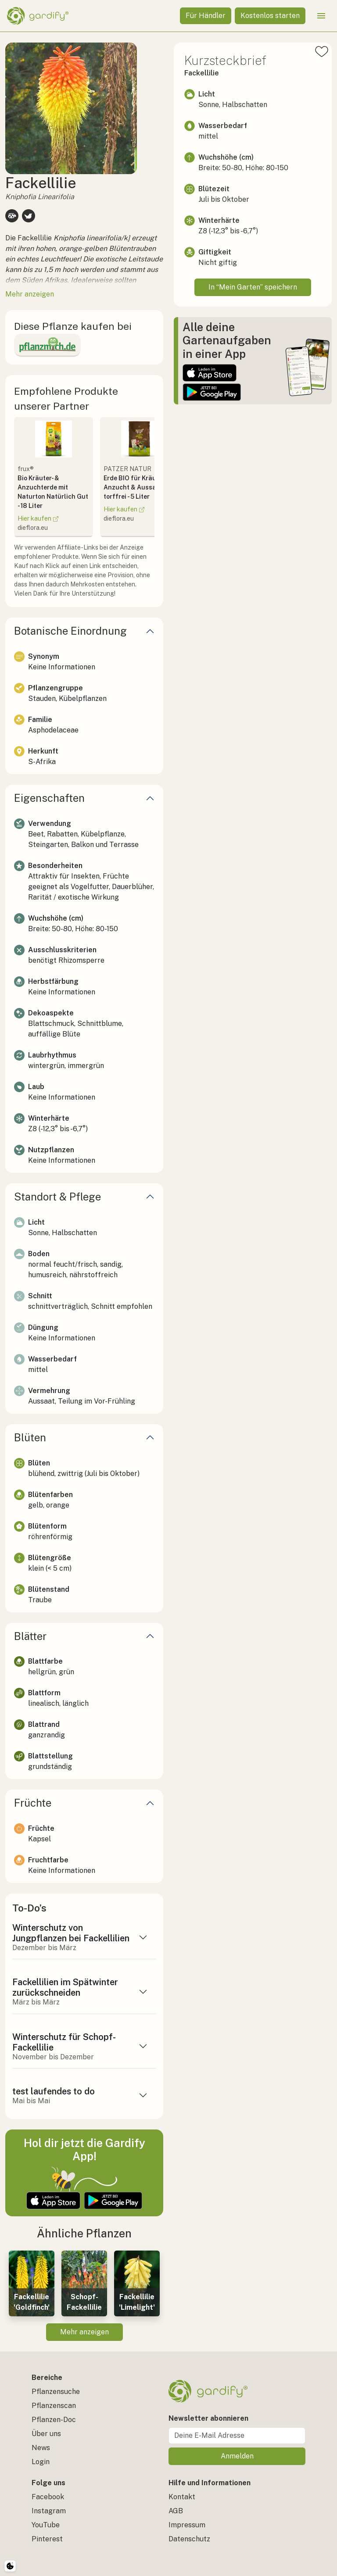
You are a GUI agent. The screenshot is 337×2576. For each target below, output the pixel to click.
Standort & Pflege (57, 1196)
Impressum (186, 2525)
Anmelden (237, 2456)
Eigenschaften (49, 798)
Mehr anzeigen (84, 2332)
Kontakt (181, 2497)
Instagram (49, 2511)
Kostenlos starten (270, 15)
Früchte (32, 1803)
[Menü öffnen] (321, 16)
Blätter (30, 1636)
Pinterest (47, 2539)
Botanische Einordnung (70, 631)
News (41, 2448)
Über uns (46, 2434)
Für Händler (206, 15)
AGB (175, 2511)
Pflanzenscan (54, 2405)
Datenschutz (189, 2539)
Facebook (48, 2497)
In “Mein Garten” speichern (252, 287)
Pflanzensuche (56, 2391)
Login (41, 2462)
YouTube (46, 2525)
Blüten (30, 1437)
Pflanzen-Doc (54, 2419)
